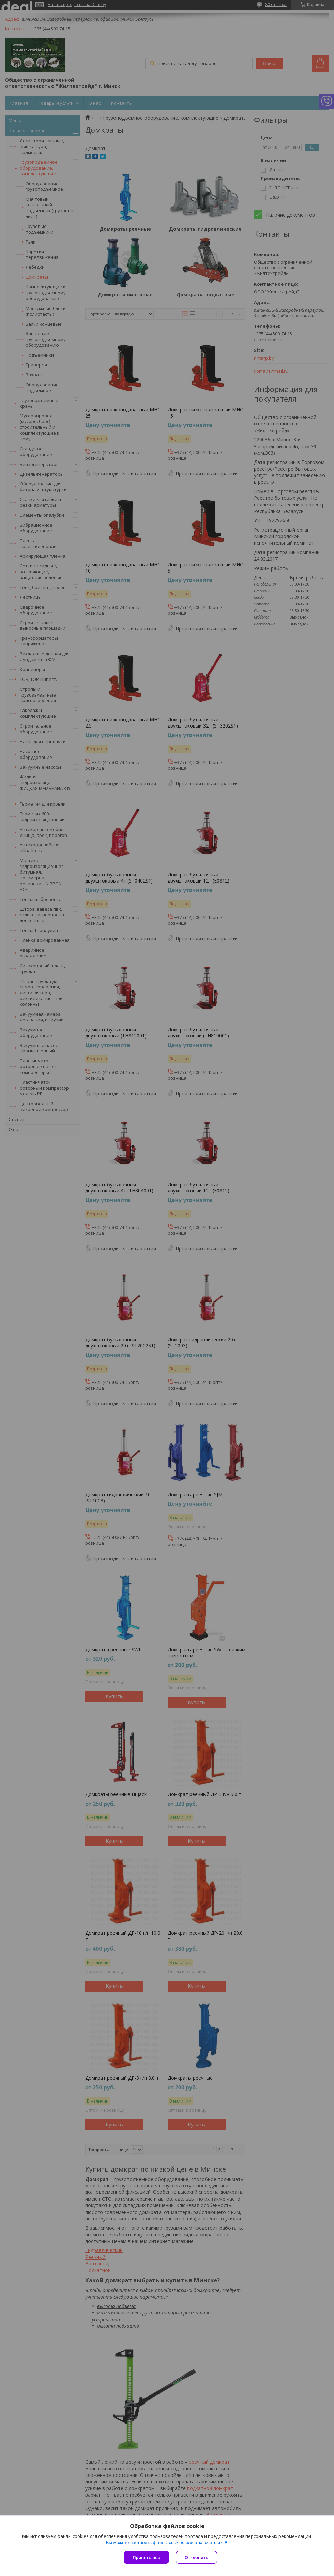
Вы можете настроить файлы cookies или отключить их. (165, 2542)
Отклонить (196, 2557)
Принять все (146, 2557)
